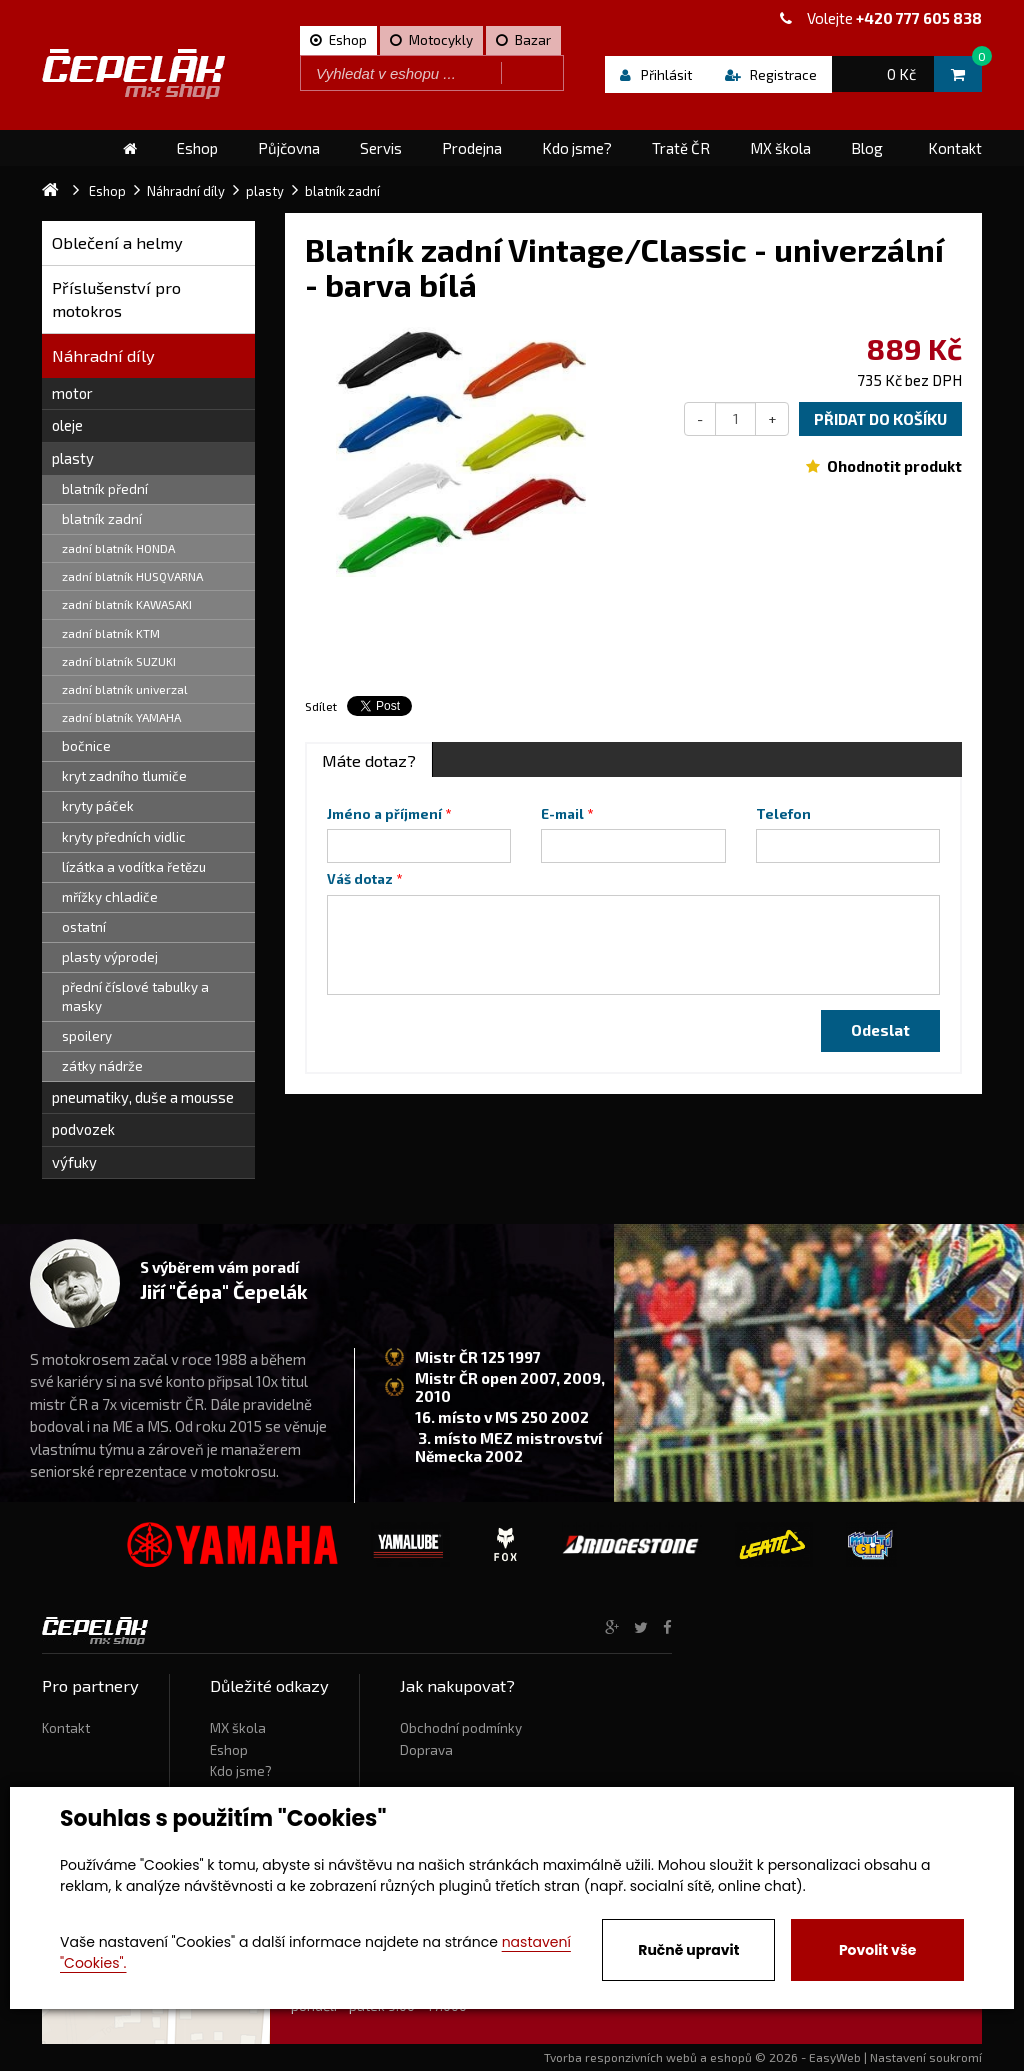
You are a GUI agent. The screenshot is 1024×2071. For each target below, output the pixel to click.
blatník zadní (102, 519)
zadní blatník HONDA (118, 548)
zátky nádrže (102, 1066)
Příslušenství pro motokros (116, 299)
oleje (67, 425)
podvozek (83, 1129)
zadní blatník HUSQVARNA (132, 576)
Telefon (783, 814)
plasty (73, 458)
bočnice (86, 746)
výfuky (74, 1162)
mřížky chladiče (110, 897)
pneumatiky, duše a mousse (143, 1097)
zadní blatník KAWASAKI (127, 604)
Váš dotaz (360, 879)
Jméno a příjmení (384, 814)
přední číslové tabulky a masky (135, 996)
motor (72, 393)
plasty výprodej (110, 957)
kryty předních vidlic (124, 837)
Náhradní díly (103, 355)
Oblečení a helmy (117, 242)
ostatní (84, 927)
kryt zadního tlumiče (124, 776)
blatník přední (105, 489)
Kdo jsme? (241, 1771)
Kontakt (66, 1728)
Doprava (426, 1750)
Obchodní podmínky (461, 1728)
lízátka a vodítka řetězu (134, 867)
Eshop (229, 1750)
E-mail (562, 814)
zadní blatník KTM (111, 633)
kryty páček (98, 806)
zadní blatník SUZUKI (119, 661)
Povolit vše (877, 1950)
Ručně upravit (688, 1950)
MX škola (238, 1728)
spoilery (87, 1036)
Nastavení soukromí (926, 2057)
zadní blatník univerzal (125, 689)
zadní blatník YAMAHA (121, 717)
